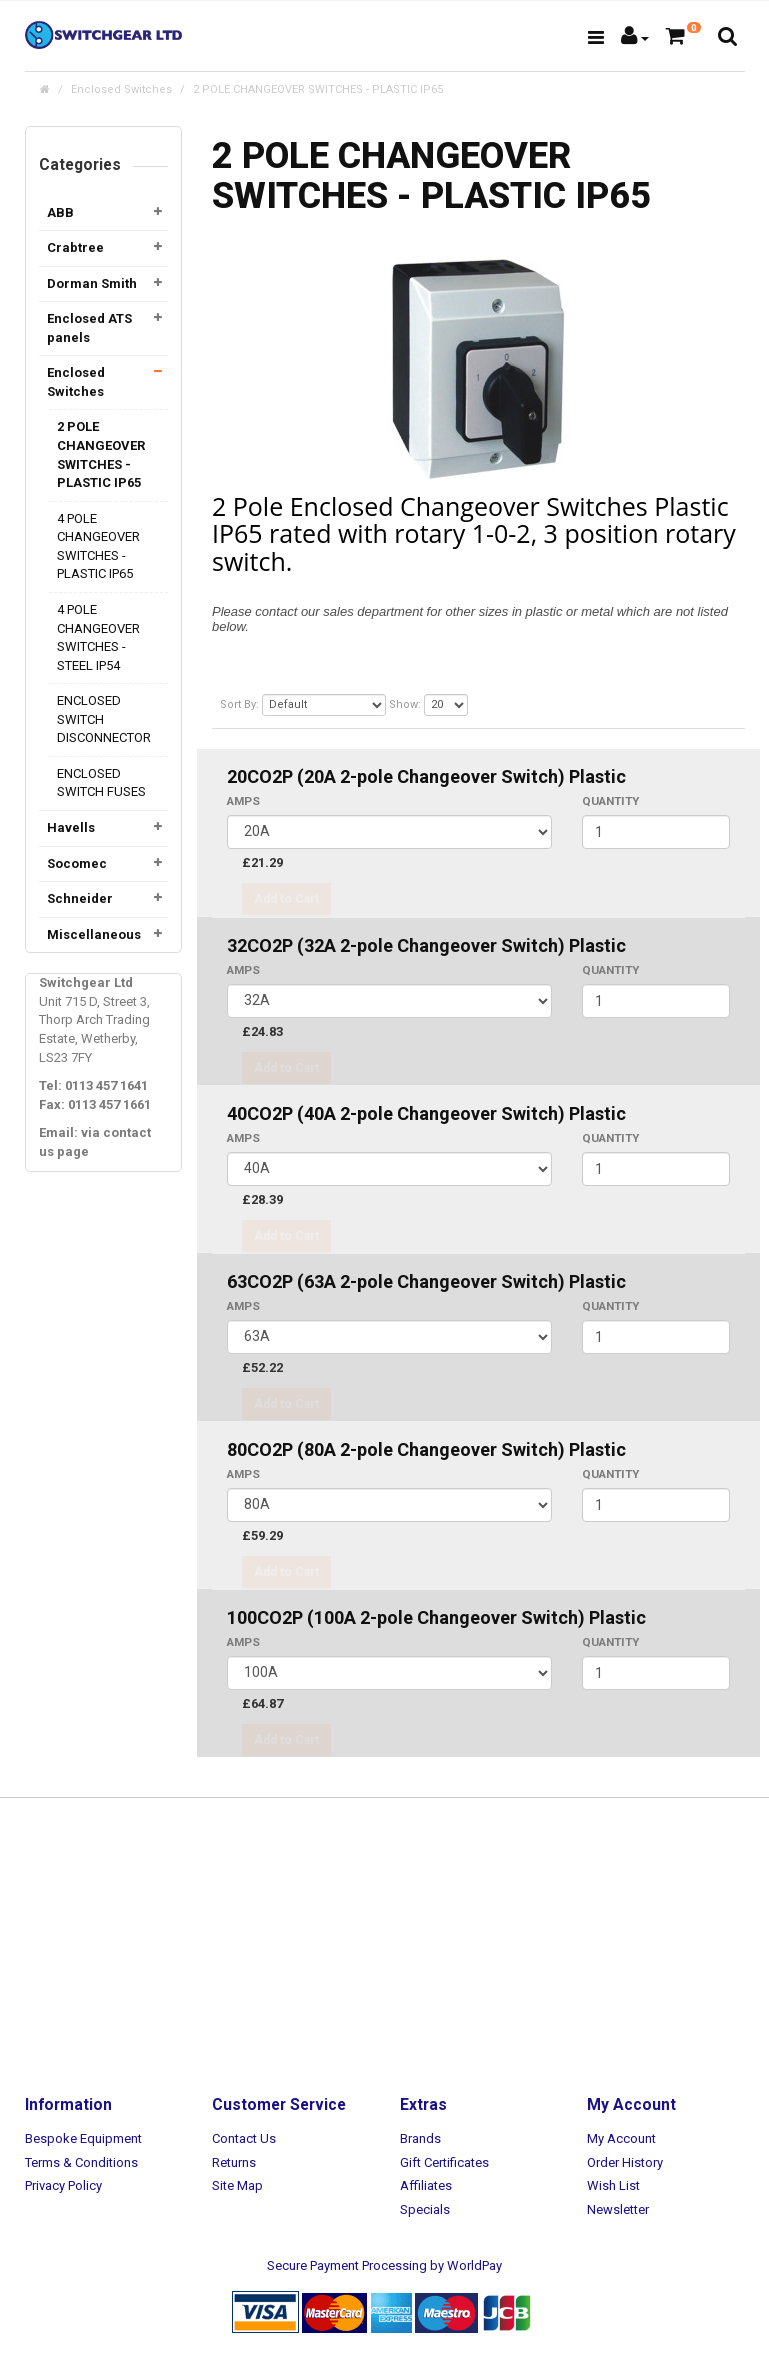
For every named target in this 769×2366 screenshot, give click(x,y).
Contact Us (244, 2138)
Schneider (80, 898)
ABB (60, 212)
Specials (425, 2209)
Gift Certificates (444, 2162)
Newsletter (618, 2209)
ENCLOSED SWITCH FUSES (101, 783)
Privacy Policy (63, 2185)
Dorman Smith (92, 283)
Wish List (613, 2185)
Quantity (610, 801)
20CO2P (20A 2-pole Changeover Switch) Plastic (426, 776)
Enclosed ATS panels (89, 328)
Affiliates (426, 2185)
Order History (625, 2162)
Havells (71, 827)
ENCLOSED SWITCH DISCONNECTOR (104, 719)
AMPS (243, 801)
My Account (621, 2138)
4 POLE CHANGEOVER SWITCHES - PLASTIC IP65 (98, 546)
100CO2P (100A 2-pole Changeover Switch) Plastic (436, 1617)
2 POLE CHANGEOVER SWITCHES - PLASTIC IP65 (318, 89)
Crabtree (75, 247)
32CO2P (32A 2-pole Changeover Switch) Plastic (426, 945)
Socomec (77, 863)
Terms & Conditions (81, 2162)
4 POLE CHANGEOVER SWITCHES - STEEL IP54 (98, 637)
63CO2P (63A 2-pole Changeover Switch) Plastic (426, 1281)
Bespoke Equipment (83, 2138)
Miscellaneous (94, 934)
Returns (234, 2162)
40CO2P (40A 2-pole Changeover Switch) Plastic (426, 1113)
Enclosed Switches (121, 89)
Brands (420, 2138)
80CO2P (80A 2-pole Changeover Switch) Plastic (426, 1449)
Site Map (237, 2185)
